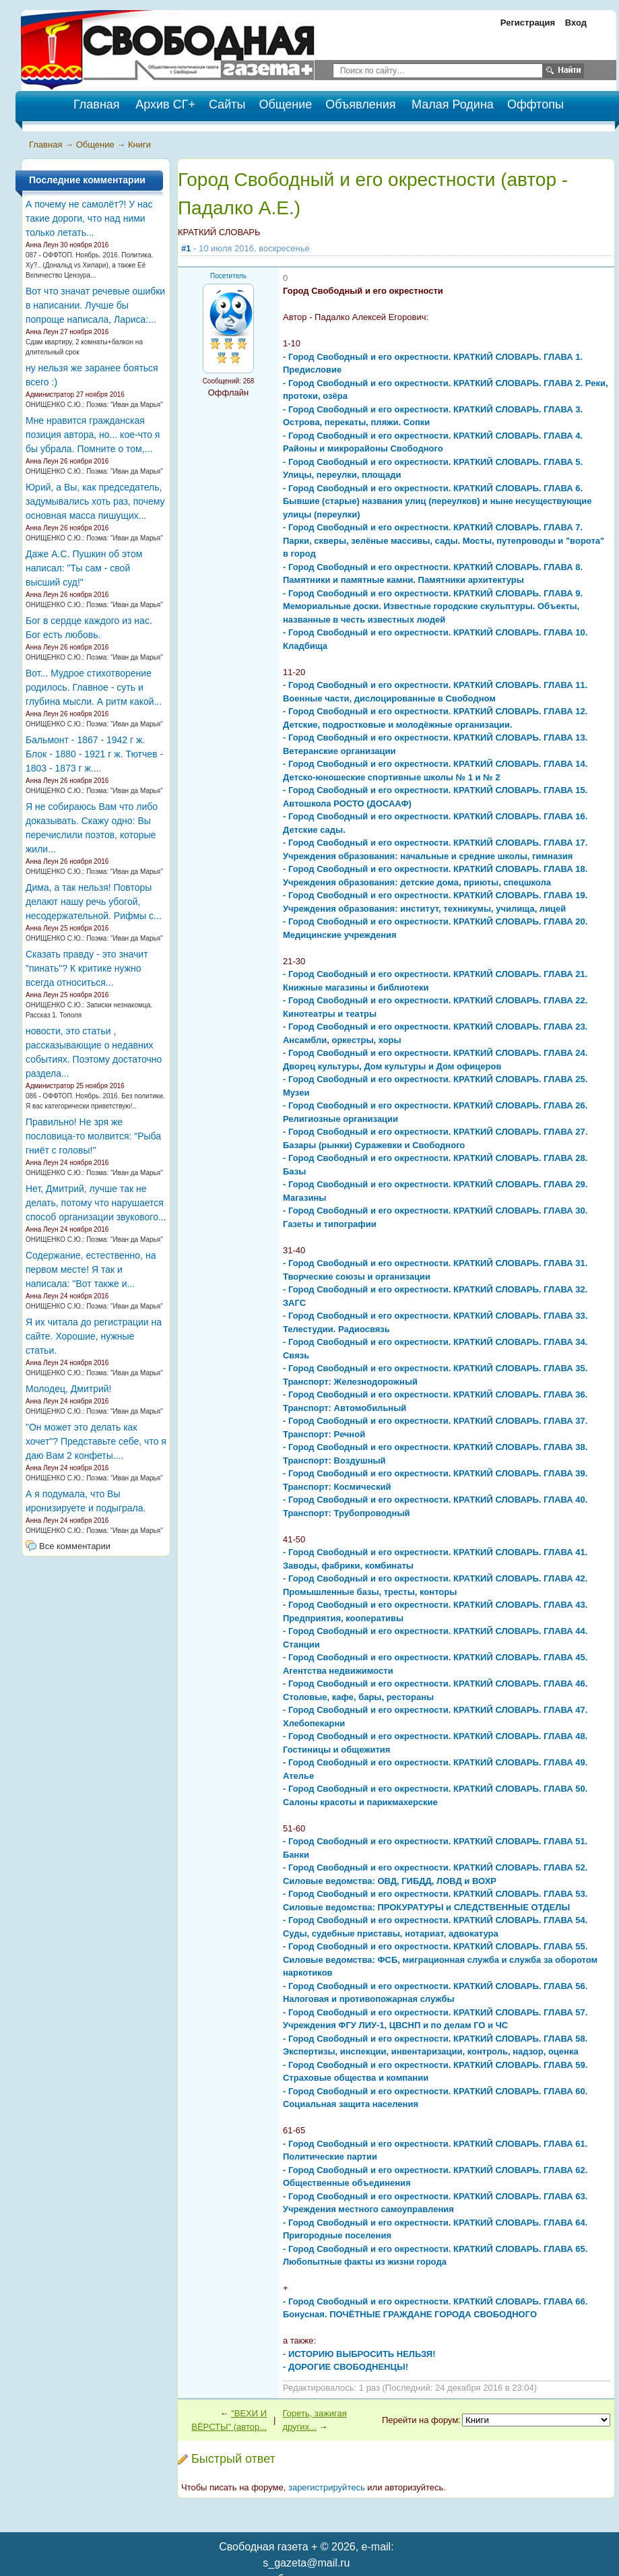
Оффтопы (535, 104)
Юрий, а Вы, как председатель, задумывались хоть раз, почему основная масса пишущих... (95, 501)
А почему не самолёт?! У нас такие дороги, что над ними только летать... (89, 218)
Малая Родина (453, 104)
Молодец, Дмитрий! (69, 1388)
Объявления (360, 104)
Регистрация (527, 23)
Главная (45, 144)
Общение (285, 104)
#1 (186, 248)
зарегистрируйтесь (326, 2487)
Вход (576, 23)
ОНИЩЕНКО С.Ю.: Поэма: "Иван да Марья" (94, 404)
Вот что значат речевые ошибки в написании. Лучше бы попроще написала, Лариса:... (95, 305)
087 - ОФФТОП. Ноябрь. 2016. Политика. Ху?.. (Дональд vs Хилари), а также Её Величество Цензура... (89, 265)
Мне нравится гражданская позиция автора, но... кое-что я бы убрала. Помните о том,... (93, 434)
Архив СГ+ (165, 104)
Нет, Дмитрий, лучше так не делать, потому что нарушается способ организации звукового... (96, 1202)
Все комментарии (74, 1546)
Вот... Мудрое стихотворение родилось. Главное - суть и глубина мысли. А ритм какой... (94, 687)
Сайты (227, 104)
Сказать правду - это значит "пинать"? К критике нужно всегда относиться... (87, 968)
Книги (139, 144)
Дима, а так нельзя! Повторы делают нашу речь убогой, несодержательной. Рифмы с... (94, 901)
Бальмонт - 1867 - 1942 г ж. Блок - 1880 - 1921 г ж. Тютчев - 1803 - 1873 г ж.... (94, 754)
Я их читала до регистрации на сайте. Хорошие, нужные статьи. (94, 1336)
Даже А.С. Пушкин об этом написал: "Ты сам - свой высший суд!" (84, 568)
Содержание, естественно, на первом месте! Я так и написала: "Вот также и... (91, 1269)
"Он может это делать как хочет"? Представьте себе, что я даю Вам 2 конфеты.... (96, 1441)
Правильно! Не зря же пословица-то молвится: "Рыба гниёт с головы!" (93, 1136)
